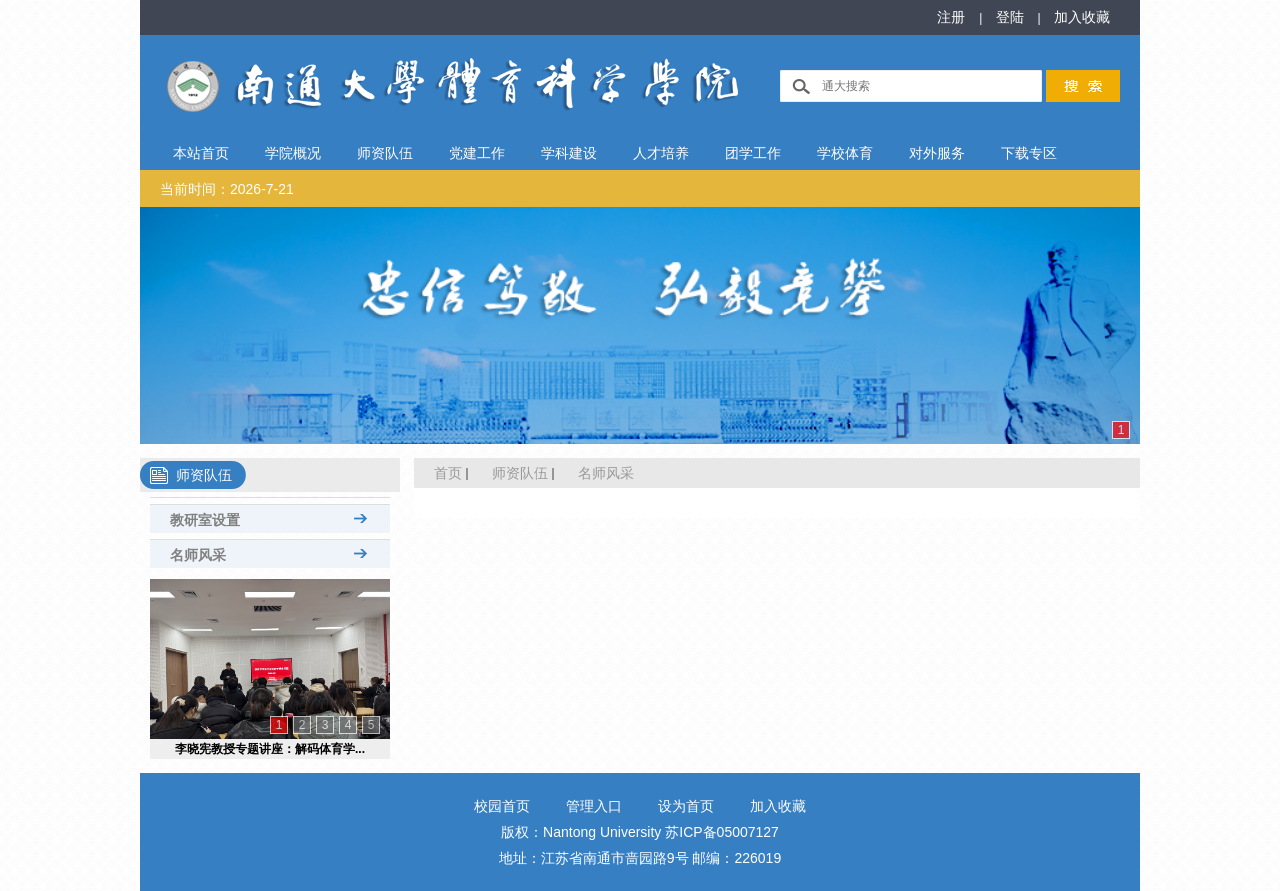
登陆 (1012, 17)
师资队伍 (520, 473)
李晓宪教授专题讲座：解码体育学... (270, 749)
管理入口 (594, 806)
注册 (953, 17)
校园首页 (502, 806)
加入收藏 (1082, 17)
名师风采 (606, 473)
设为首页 (686, 806)
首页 (448, 473)
